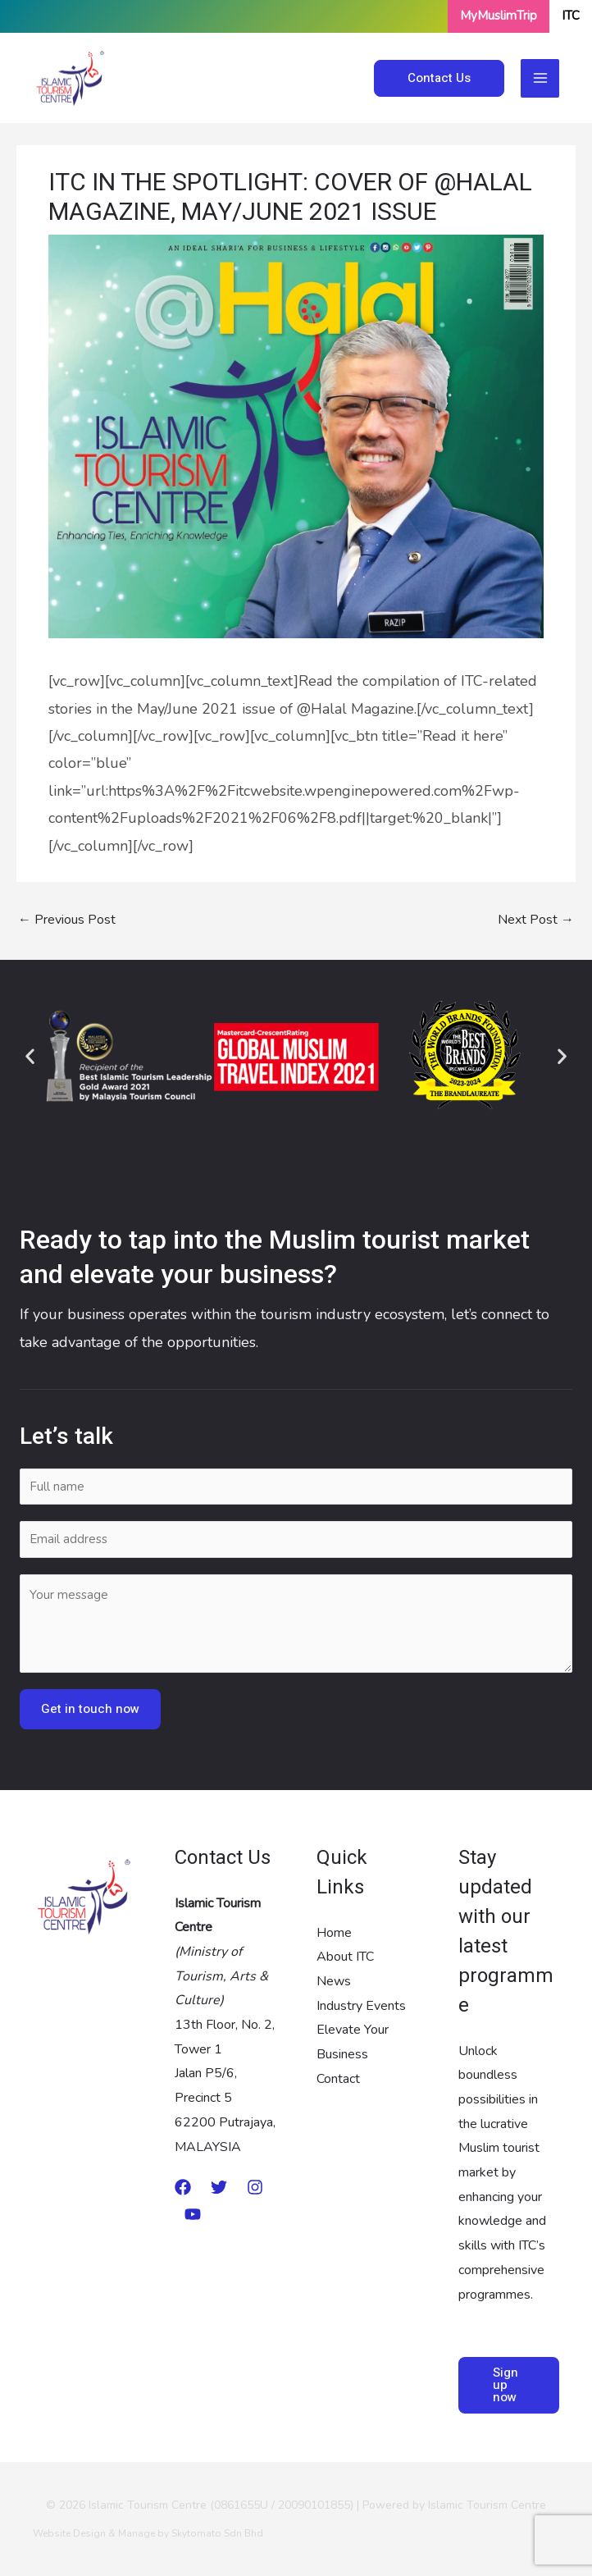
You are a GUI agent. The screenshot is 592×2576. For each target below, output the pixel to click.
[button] (30, 1055)
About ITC (345, 1957)
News (333, 1981)
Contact (338, 2079)
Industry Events (361, 2006)
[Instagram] (255, 2187)
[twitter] (219, 2187)
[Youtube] (192, 2214)
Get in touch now (90, 1709)
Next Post (536, 920)
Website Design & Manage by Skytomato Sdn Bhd (148, 2533)
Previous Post (67, 920)
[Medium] (183, 2187)
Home (334, 1933)
